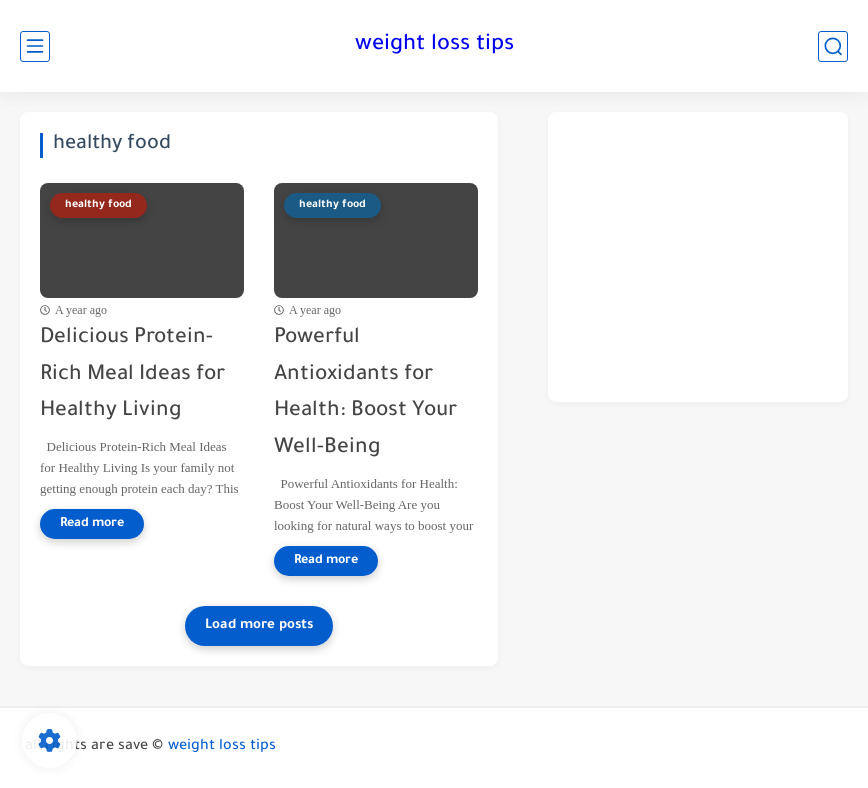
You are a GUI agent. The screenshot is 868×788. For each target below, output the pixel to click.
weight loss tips (434, 46)
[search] (833, 46)
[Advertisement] (698, 257)
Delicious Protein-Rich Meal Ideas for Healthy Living (132, 375)
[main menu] (35, 46)
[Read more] (92, 524)
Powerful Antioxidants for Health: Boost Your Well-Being (365, 393)
